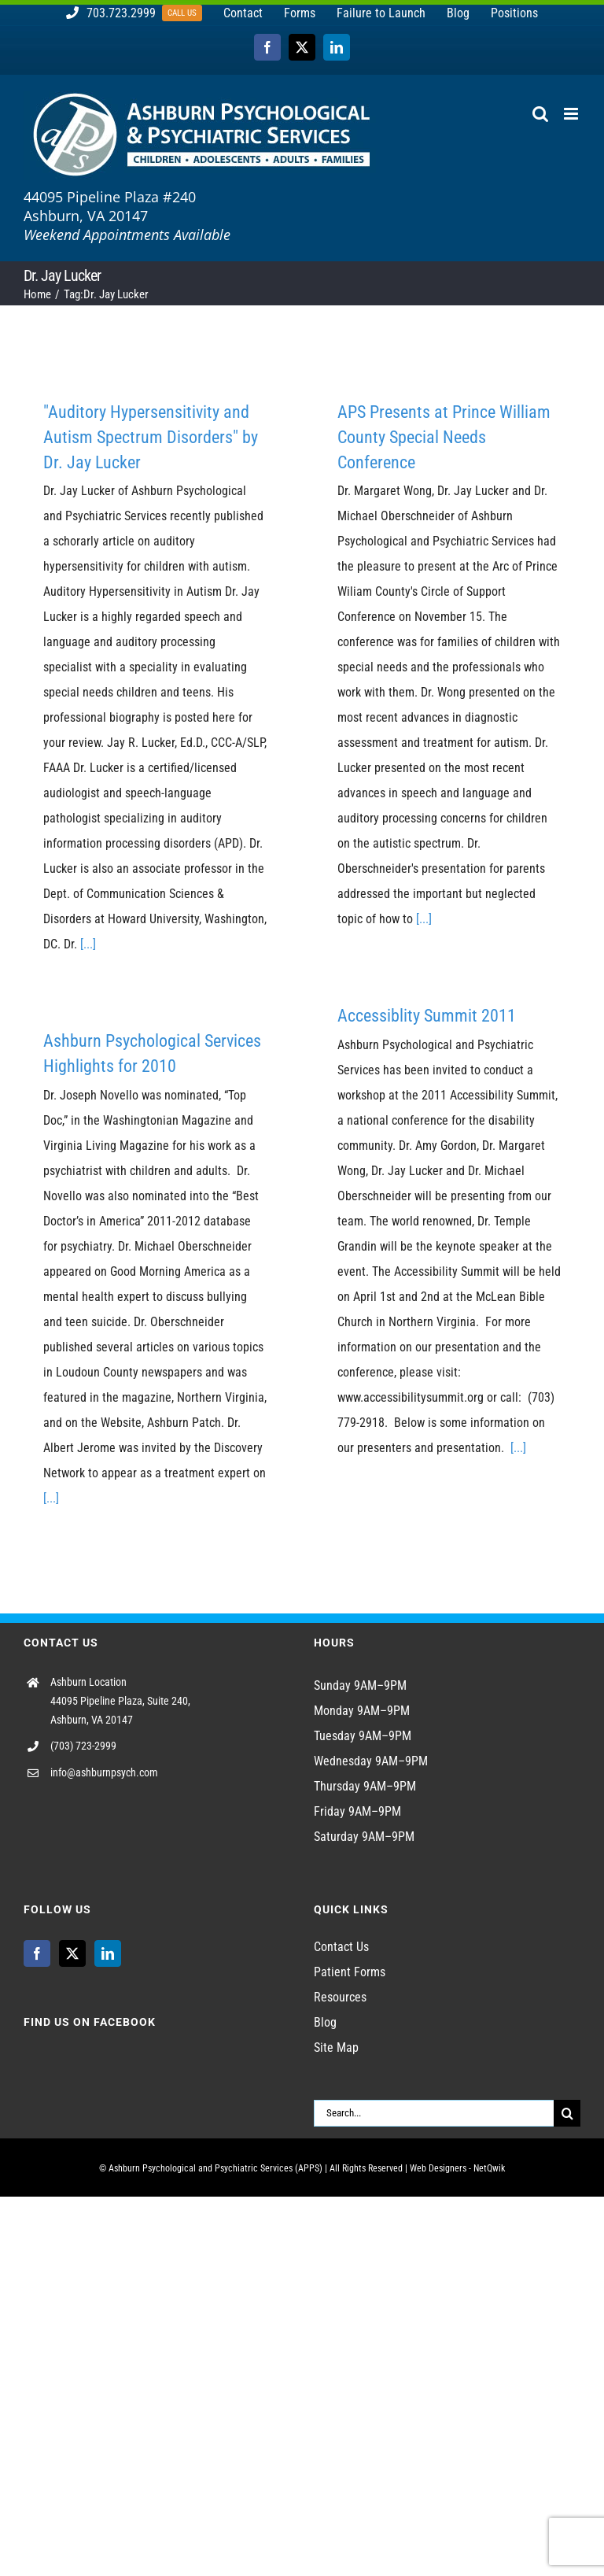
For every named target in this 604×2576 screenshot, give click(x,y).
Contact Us (341, 1946)
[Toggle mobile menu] (572, 113)
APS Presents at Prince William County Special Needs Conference (444, 437)
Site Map (336, 2047)
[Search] (567, 2113)
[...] (88, 944)
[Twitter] (72, 1953)
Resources (340, 1997)
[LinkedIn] (107, 1953)
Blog (325, 2022)
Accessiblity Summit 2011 (426, 1016)
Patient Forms (349, 1971)
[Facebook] (37, 1953)
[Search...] (434, 2113)
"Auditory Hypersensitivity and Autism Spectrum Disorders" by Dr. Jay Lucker (150, 437)
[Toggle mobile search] (540, 113)
